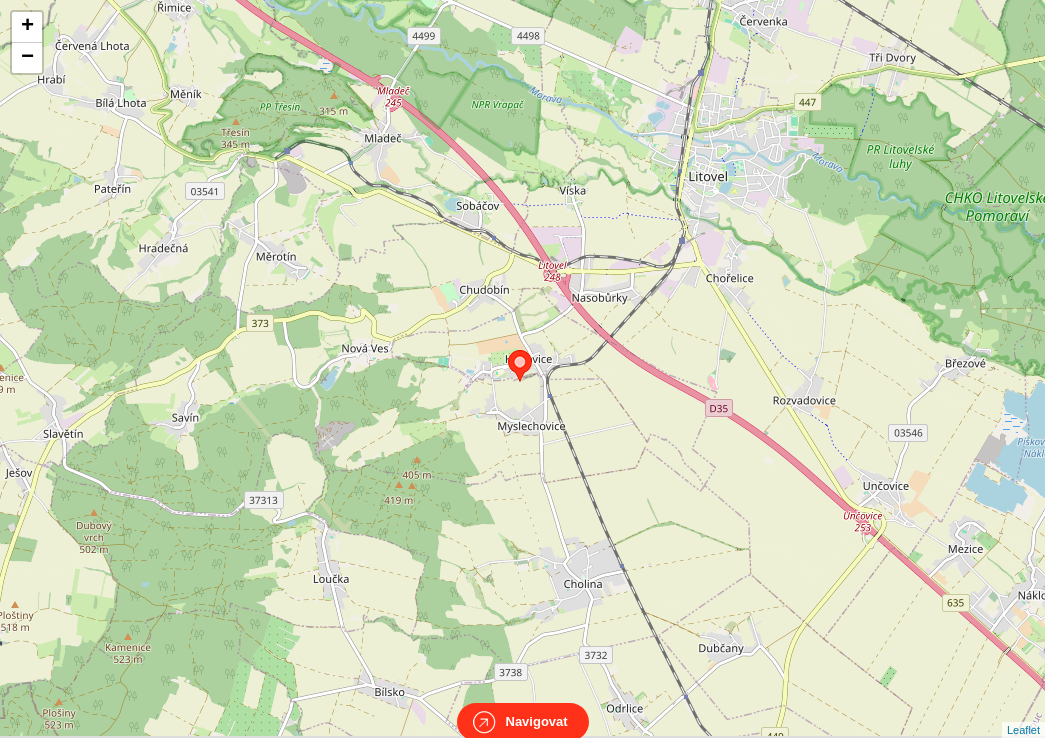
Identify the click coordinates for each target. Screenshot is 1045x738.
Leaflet (1023, 712)
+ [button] (27, 27)
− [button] (27, 58)
